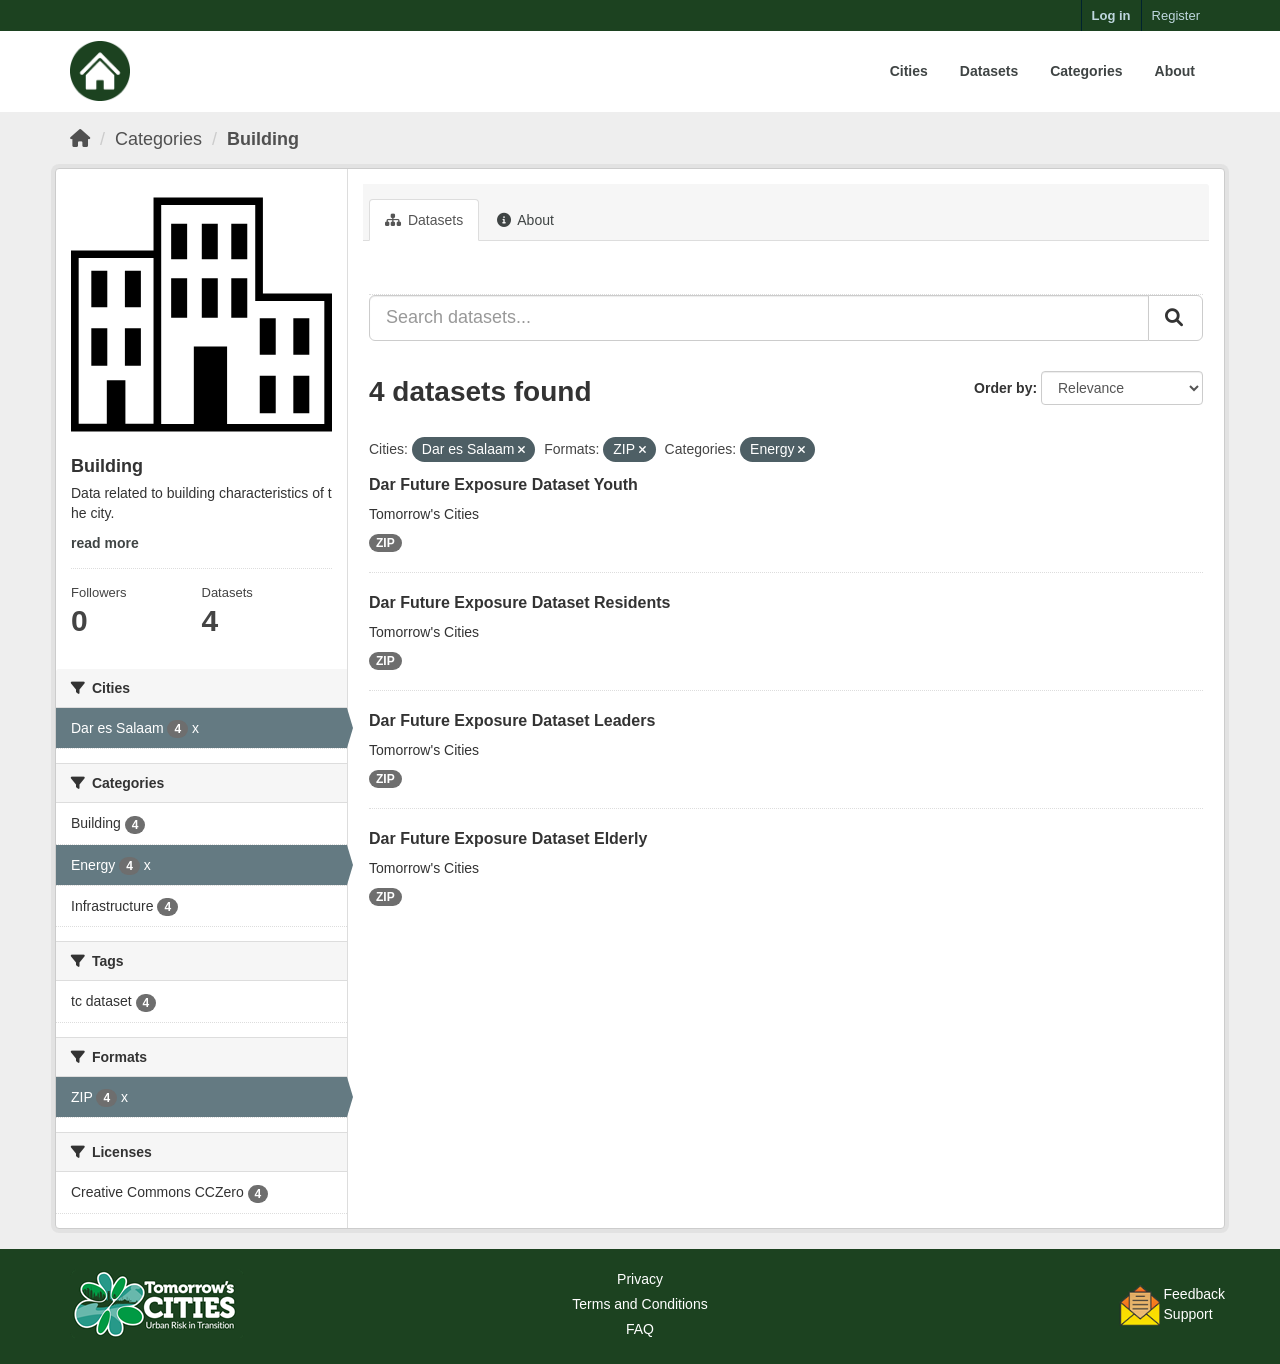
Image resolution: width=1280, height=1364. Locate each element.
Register (1176, 15)
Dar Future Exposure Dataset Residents (519, 602)
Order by (1003, 388)
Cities (909, 71)
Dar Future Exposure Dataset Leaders (512, 720)
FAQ (640, 1329)
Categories (1086, 71)
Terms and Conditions (639, 1304)
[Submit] (1175, 318)
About (1175, 71)
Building (263, 139)
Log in (1111, 15)
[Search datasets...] (759, 318)
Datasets (989, 71)
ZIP (385, 543)
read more (105, 543)
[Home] (80, 139)
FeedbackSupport (1194, 1304)
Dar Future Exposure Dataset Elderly (508, 838)
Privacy (640, 1279)
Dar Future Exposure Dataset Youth (503, 484)
